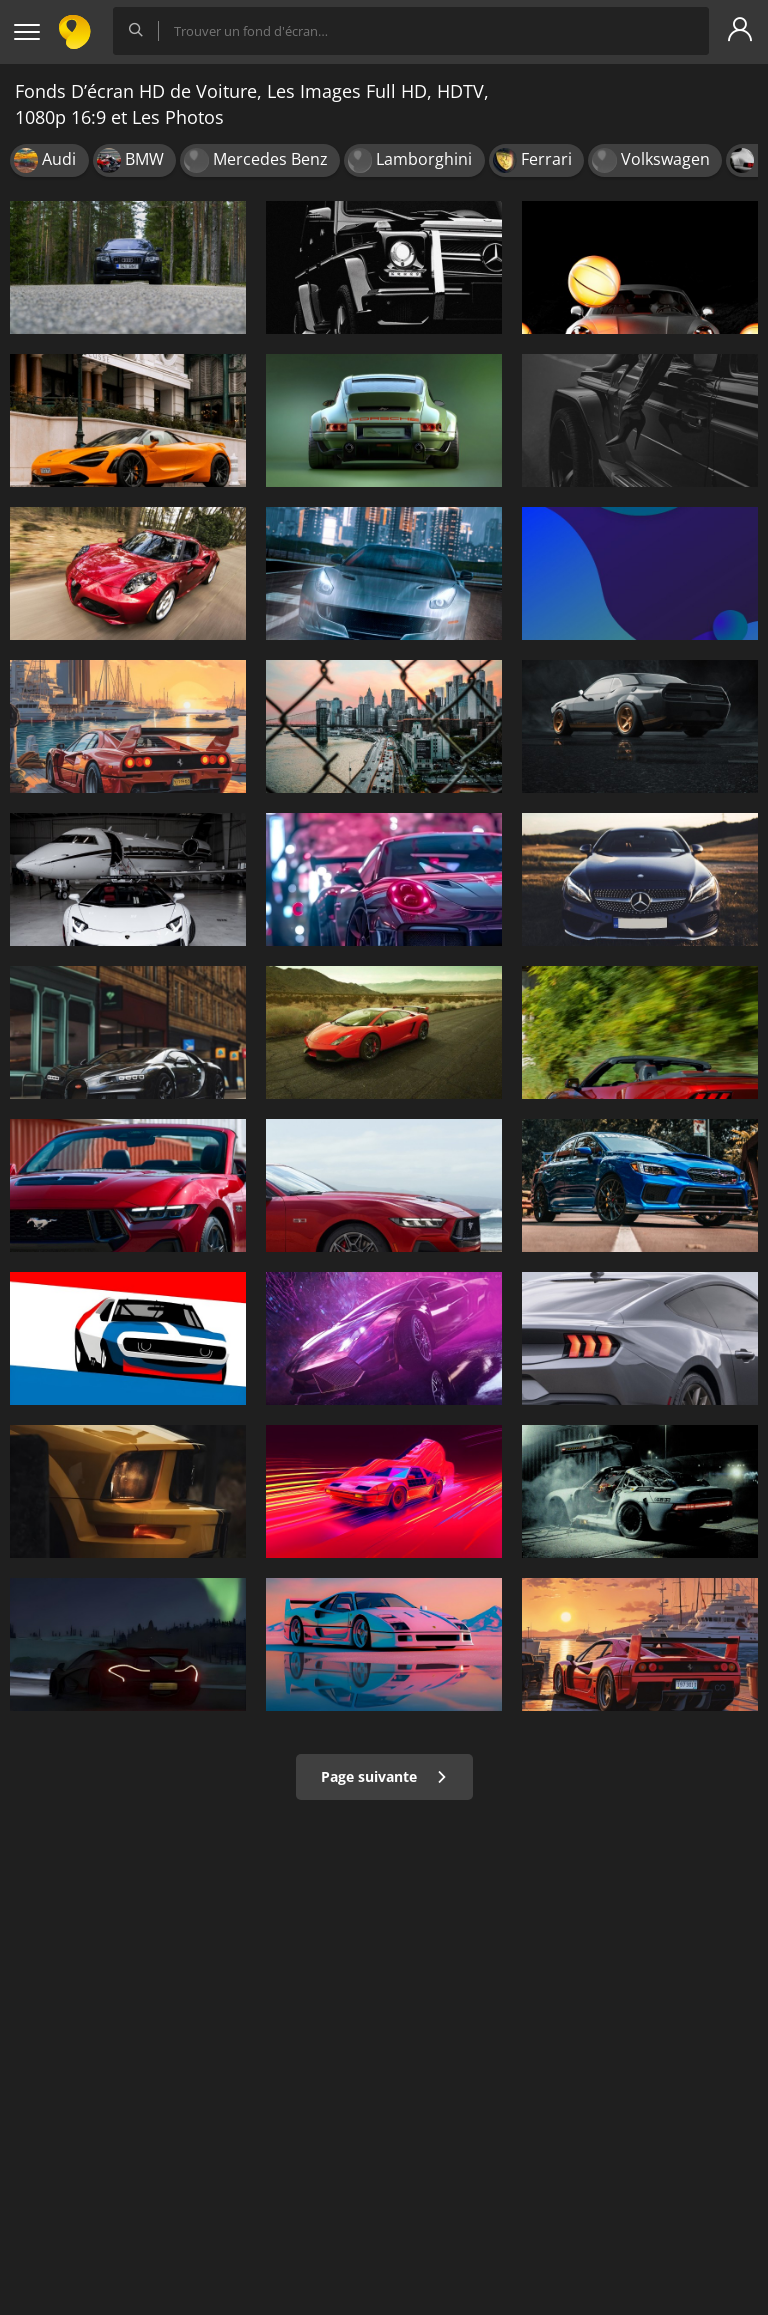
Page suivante (384, 1776)
